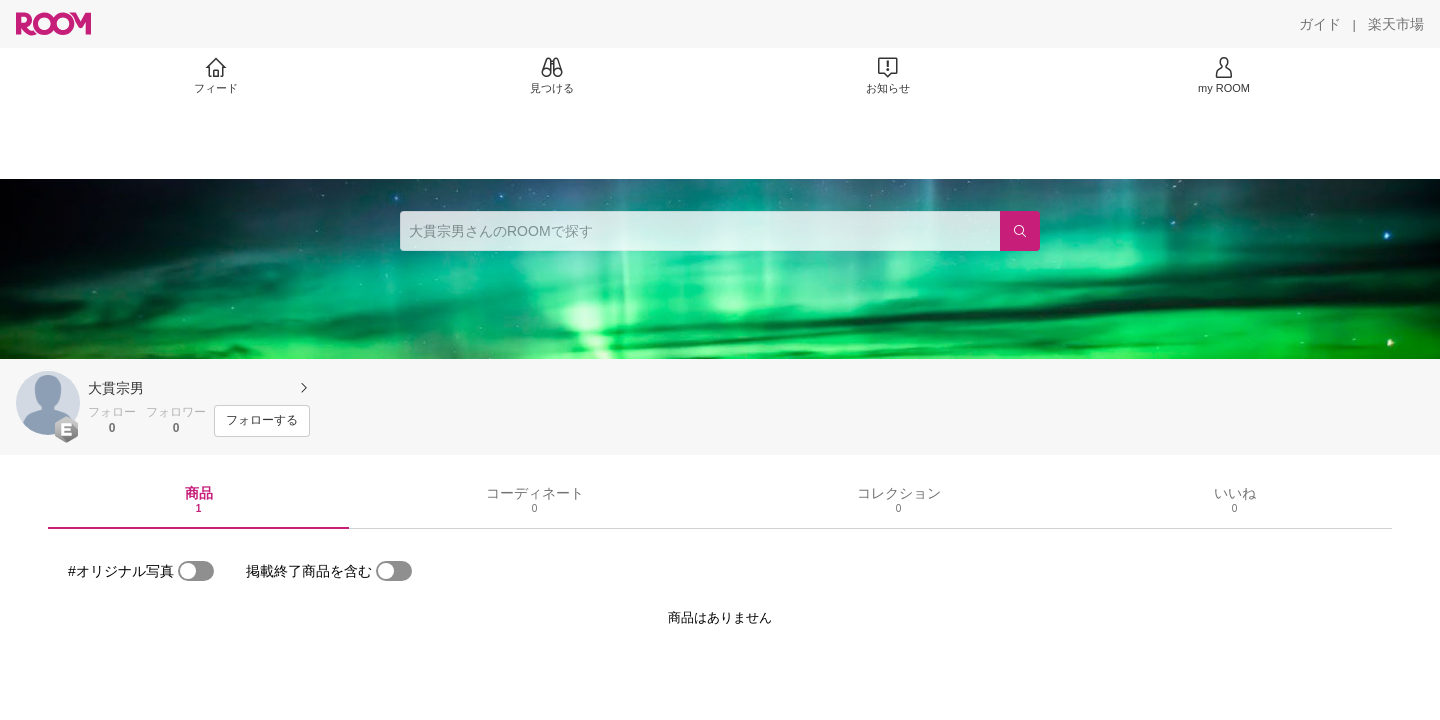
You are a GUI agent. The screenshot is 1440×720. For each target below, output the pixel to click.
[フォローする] (262, 421)
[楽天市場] (1396, 24)
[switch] (196, 571)
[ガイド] (1320, 24)
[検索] (1020, 231)
